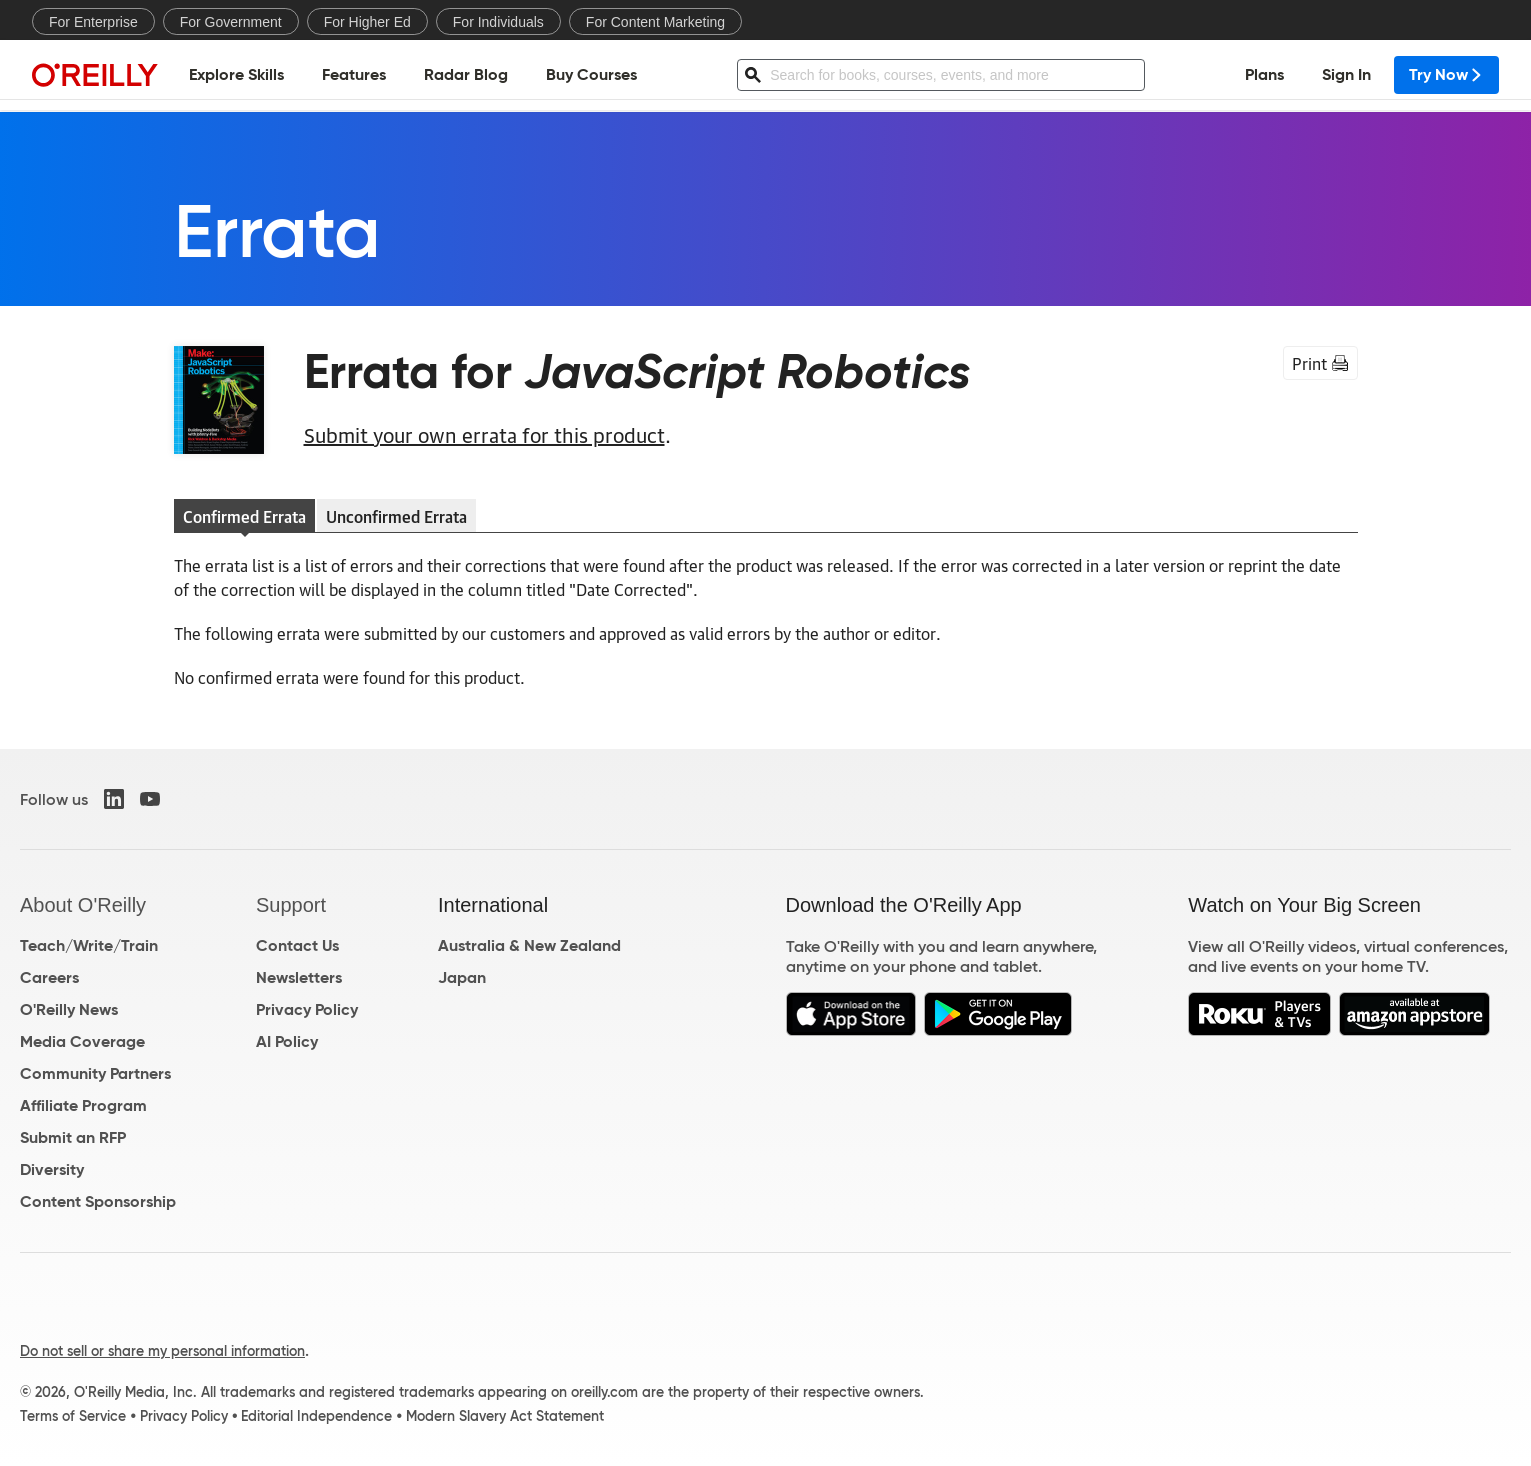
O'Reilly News (69, 1009)
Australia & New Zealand (529, 945)
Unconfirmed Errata (396, 516)
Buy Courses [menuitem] (591, 75)
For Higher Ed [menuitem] (367, 22)
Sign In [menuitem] (1346, 75)
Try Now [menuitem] (1446, 75)
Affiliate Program (83, 1105)
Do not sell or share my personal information (162, 1351)
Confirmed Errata (244, 516)
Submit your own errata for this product (484, 434)
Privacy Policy (307, 1009)
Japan (462, 977)
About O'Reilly (83, 905)
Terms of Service (73, 1416)
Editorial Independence (316, 1416)
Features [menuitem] (354, 75)
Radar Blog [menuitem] (466, 75)
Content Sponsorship (98, 1201)
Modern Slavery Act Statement (505, 1416)
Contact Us (297, 945)
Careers (49, 977)
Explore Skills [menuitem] (236, 75)
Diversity (52, 1169)
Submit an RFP (73, 1137)
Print (1320, 363)
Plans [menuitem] (1264, 75)
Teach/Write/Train (89, 945)
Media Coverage (82, 1041)
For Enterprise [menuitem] (93, 22)
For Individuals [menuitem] (498, 22)
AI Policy (287, 1041)
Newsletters (299, 977)
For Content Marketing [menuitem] (655, 22)
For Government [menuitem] (231, 22)
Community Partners (95, 1073)
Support (291, 905)
